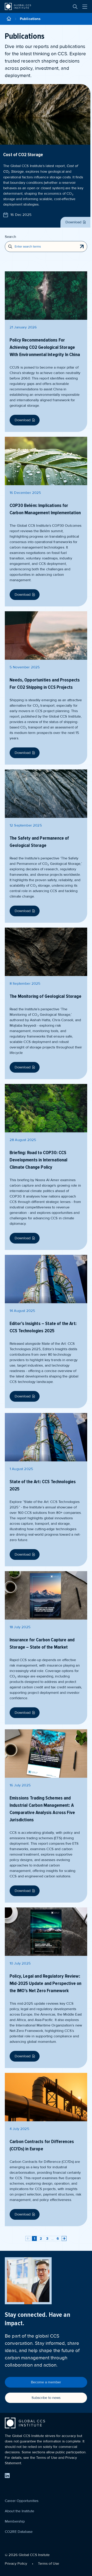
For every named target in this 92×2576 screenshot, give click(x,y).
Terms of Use (48, 2563)
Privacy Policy (16, 2563)
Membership (15, 2521)
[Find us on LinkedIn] (7, 2475)
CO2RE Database (19, 2531)
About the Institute (19, 2511)
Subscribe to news (46, 2397)
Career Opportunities (21, 2501)
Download (76, 222)
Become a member (46, 2382)
